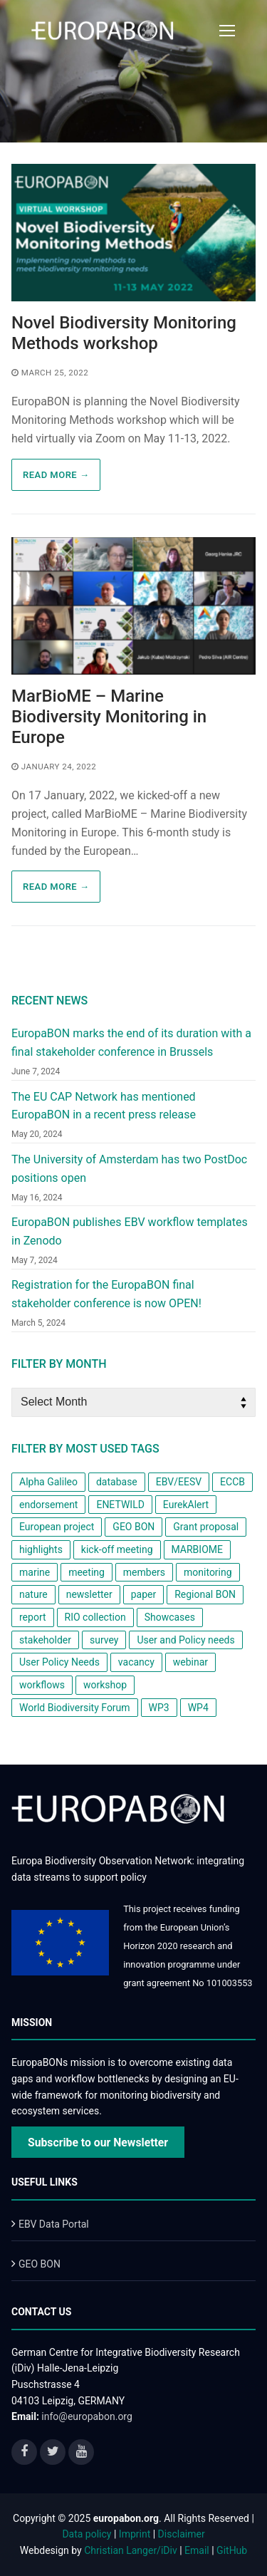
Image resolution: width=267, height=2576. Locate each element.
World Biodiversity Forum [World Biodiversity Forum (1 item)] (74, 1707)
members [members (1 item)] (144, 1572)
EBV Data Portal (54, 2224)
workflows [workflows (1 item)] (42, 1684)
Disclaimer (181, 2534)
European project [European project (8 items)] (56, 1526)
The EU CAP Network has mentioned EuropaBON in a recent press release (103, 1106)
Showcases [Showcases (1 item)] (170, 1617)
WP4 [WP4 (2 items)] (198, 1707)
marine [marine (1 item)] (34, 1572)
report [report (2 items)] (32, 1617)
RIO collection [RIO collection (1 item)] (95, 1617)
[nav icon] (227, 31)
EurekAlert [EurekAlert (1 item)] (186, 1504)
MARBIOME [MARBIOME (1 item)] (197, 1549)
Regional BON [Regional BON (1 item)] (205, 1594)
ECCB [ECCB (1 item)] (232, 1481)
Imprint (134, 2534)
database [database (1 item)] (116, 1481)
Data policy (86, 2534)
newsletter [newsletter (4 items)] (89, 1594)
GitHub (231, 2550)
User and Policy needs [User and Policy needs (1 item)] (185, 1640)
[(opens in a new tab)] (133, 232)
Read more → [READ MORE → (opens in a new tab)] (56, 474)
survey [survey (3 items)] (104, 1640)
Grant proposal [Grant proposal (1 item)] (206, 1526)
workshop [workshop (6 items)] (105, 1684)
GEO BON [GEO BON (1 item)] (133, 1526)
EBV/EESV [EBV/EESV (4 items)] (178, 1481)
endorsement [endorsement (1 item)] (48, 1504)
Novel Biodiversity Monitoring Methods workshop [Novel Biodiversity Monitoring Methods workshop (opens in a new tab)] (123, 333)
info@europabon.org (86, 2416)
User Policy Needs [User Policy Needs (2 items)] (59, 1662)
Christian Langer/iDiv (130, 2550)
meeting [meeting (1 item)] (86, 1572)
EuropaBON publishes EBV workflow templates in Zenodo (129, 1231)
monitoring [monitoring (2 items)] (208, 1572)
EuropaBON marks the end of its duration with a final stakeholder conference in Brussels (131, 1043)
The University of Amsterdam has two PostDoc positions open (129, 1169)
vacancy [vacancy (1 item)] (136, 1662)
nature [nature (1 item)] (33, 1594)
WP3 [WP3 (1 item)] (159, 1707)
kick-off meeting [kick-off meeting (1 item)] (117, 1549)
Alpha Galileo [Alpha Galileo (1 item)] (48, 1481)
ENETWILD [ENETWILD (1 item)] (120, 1504)
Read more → (56, 886)
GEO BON (40, 2264)
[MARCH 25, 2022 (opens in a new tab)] (49, 373)
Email (196, 2550)
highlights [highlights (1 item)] (41, 1549)
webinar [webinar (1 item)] (190, 1662)
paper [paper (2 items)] (144, 1594)
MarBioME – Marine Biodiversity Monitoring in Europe (108, 716)
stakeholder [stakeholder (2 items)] (45, 1640)
